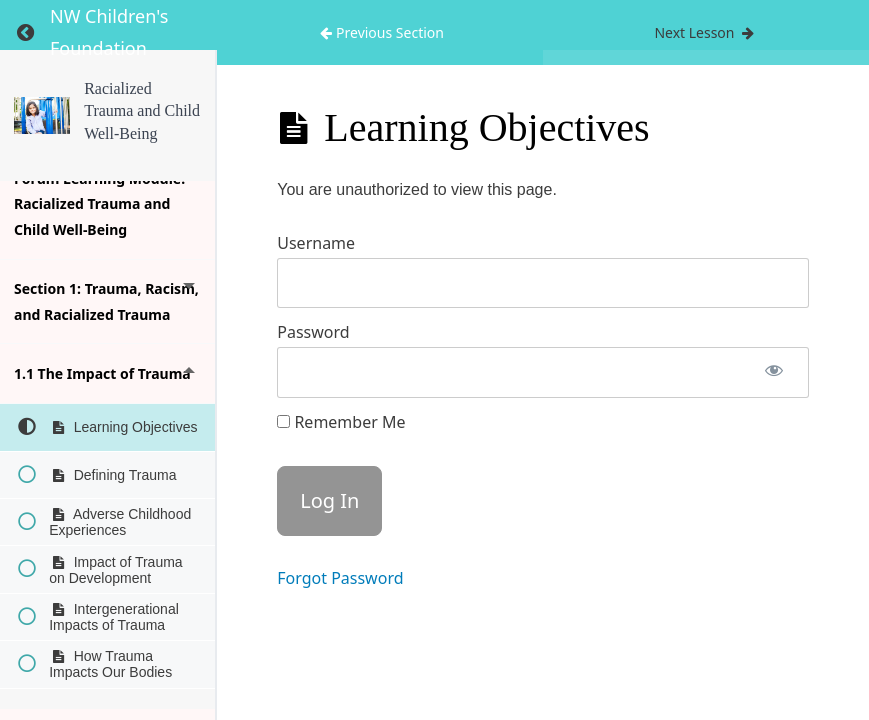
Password (313, 332)
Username (316, 243)
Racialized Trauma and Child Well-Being (142, 111)
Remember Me (341, 422)
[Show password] (774, 372)
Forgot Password (340, 578)
